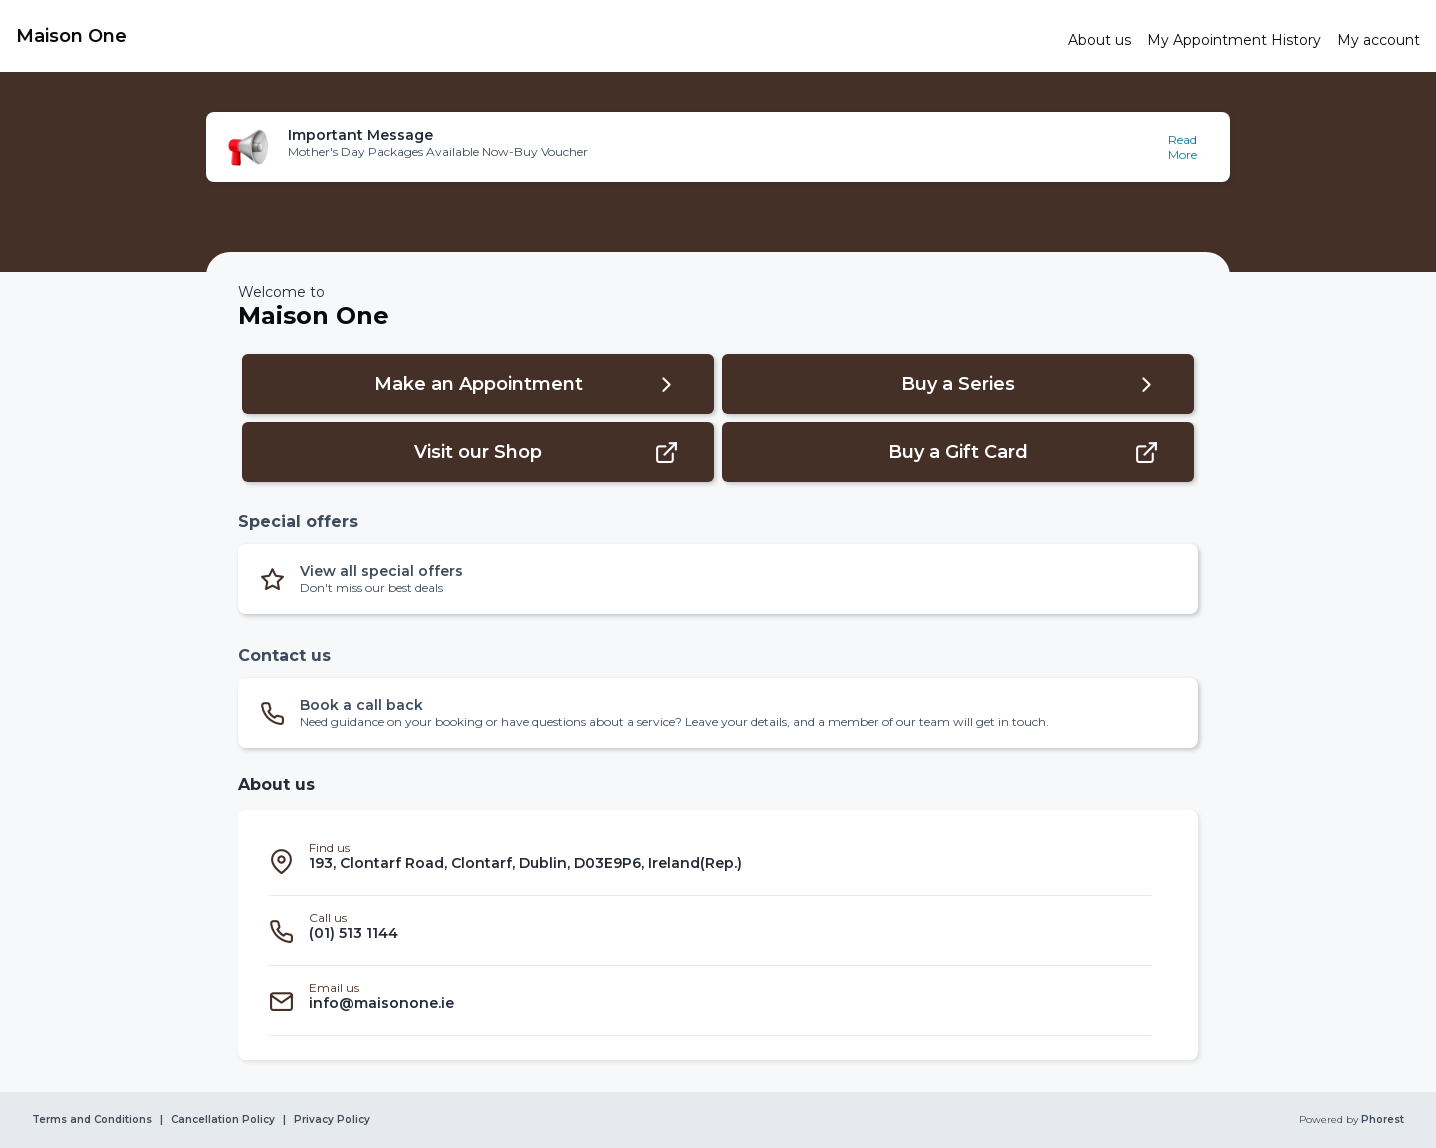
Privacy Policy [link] (332, 1120)
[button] (718, 147)
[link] (534, 36)
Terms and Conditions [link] (92, 1120)
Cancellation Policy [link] (223, 1120)
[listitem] (710, 861)
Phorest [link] (1381, 1120)
